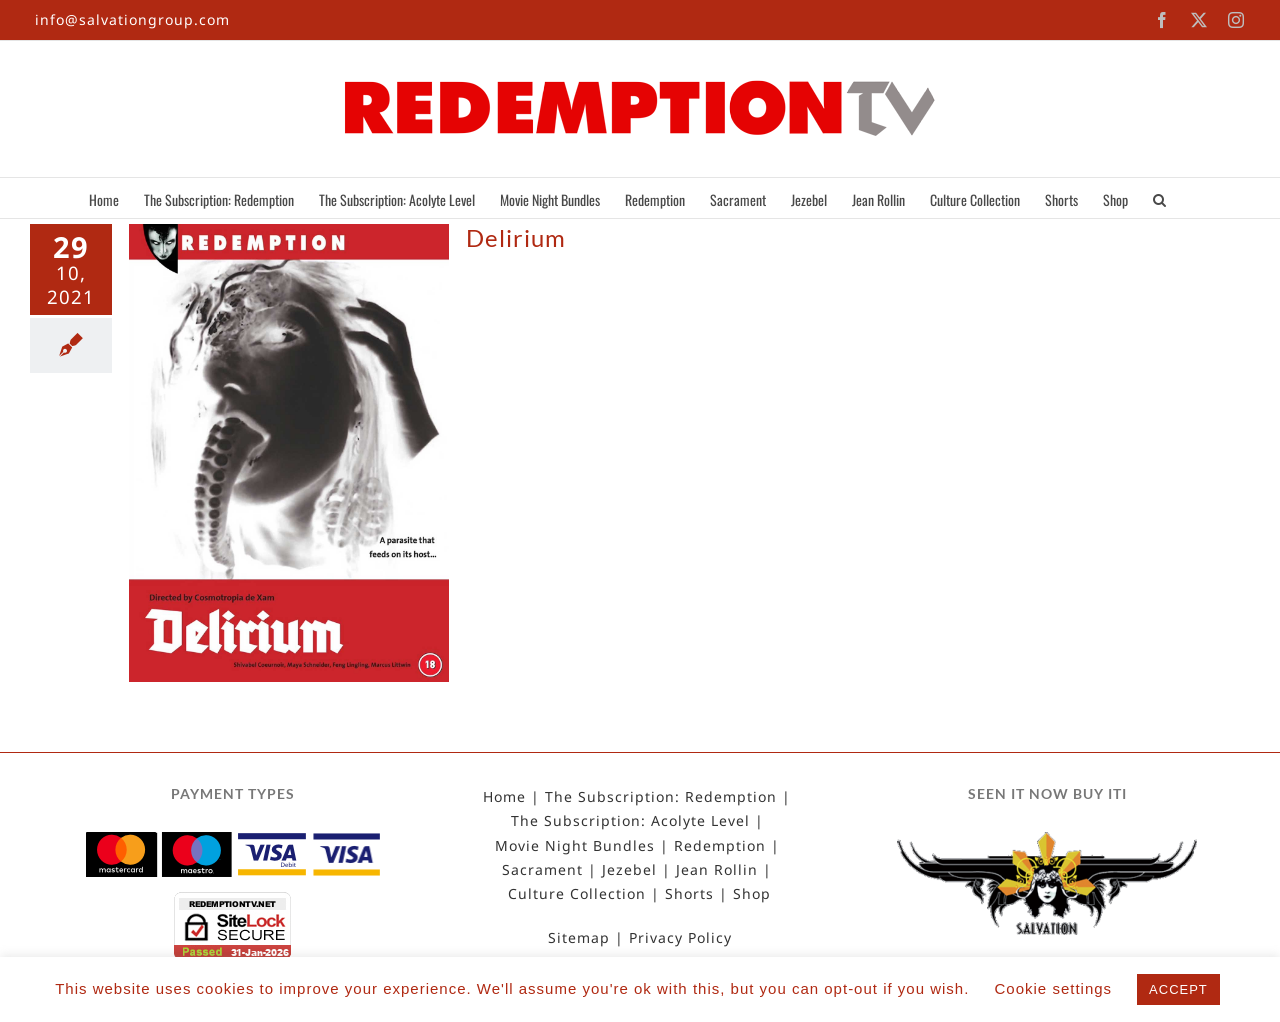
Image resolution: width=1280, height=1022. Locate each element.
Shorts (689, 894)
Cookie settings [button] (1054, 988)
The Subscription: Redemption (661, 797)
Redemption (720, 846)
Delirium (516, 237)
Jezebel (629, 870)
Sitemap (579, 938)
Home (504, 797)
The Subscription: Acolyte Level (630, 821)
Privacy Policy (680, 938)
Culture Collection (577, 894)
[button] (1159, 198)
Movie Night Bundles (575, 846)
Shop (752, 894)
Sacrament (542, 870)
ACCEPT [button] (1178, 989)
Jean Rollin (717, 870)
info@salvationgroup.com (132, 19)
